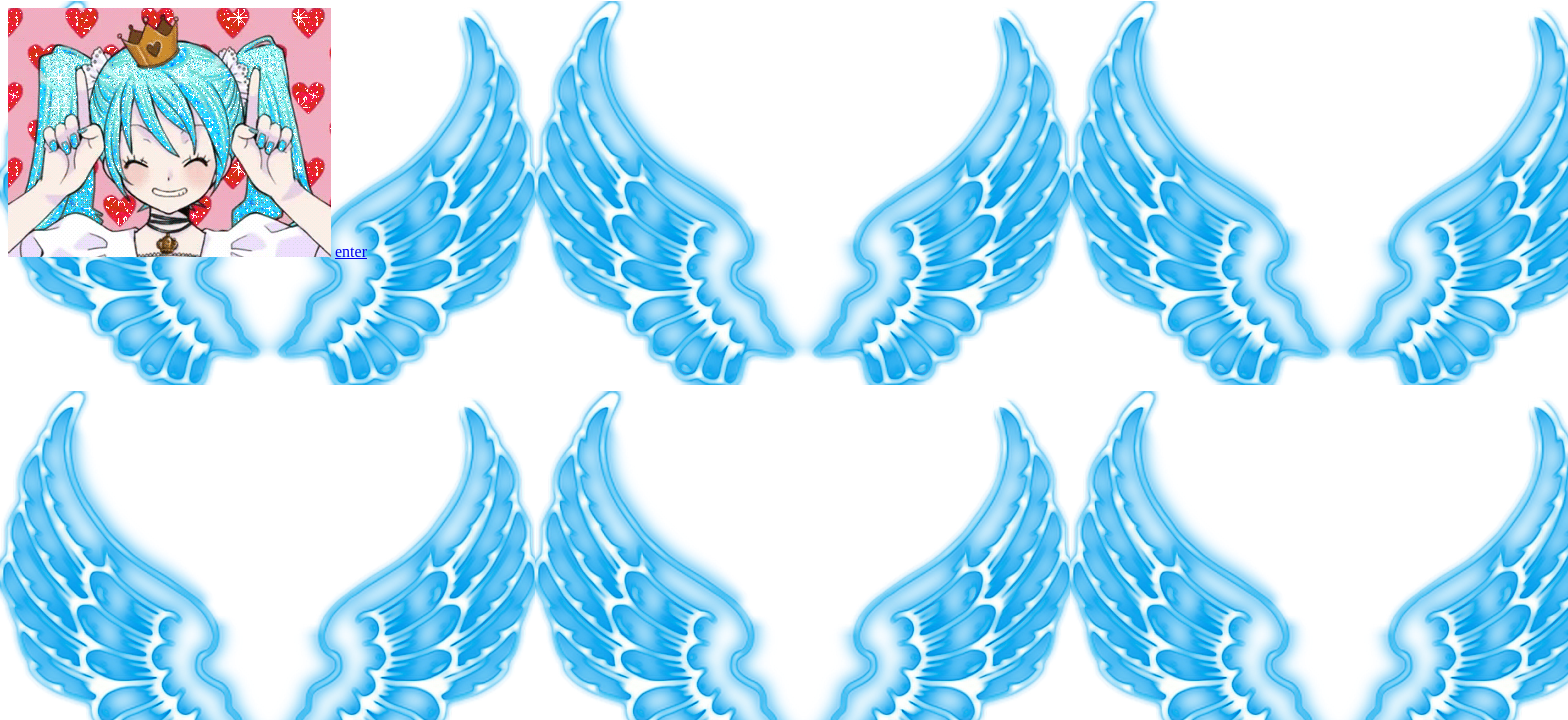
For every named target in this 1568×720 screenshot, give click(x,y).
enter (351, 251)
